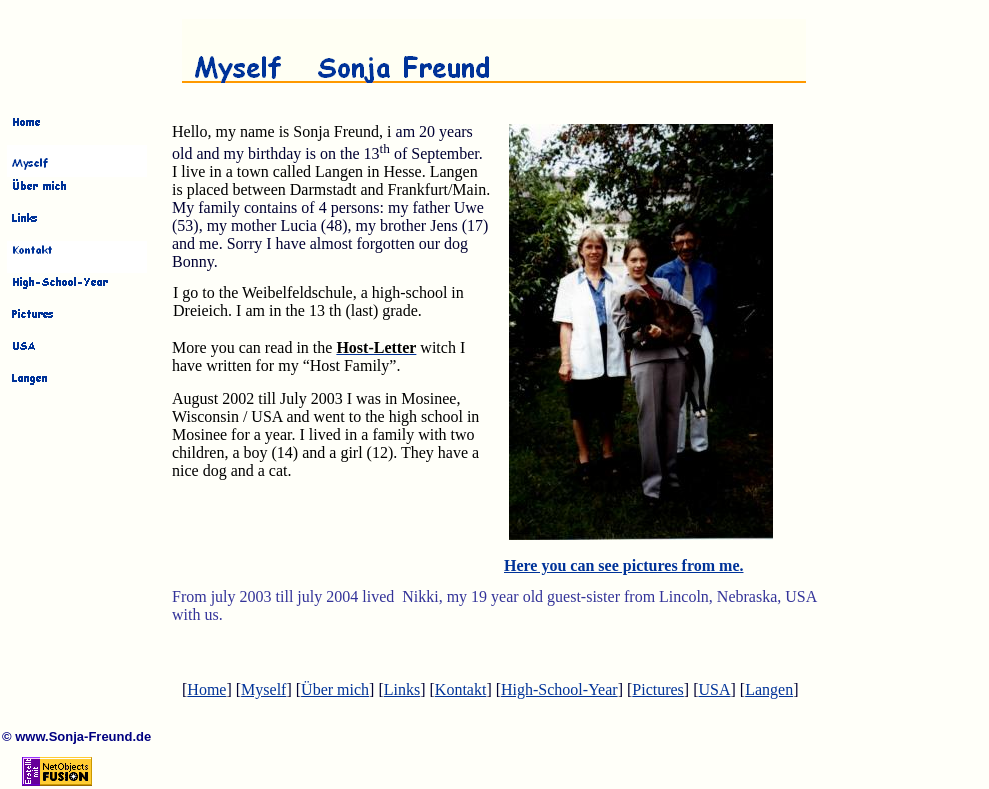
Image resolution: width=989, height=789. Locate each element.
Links (402, 689)
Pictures (658, 689)
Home (206, 689)
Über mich (335, 689)
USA (714, 689)
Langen (769, 689)
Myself (263, 689)
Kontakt (461, 689)
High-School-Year (559, 689)
